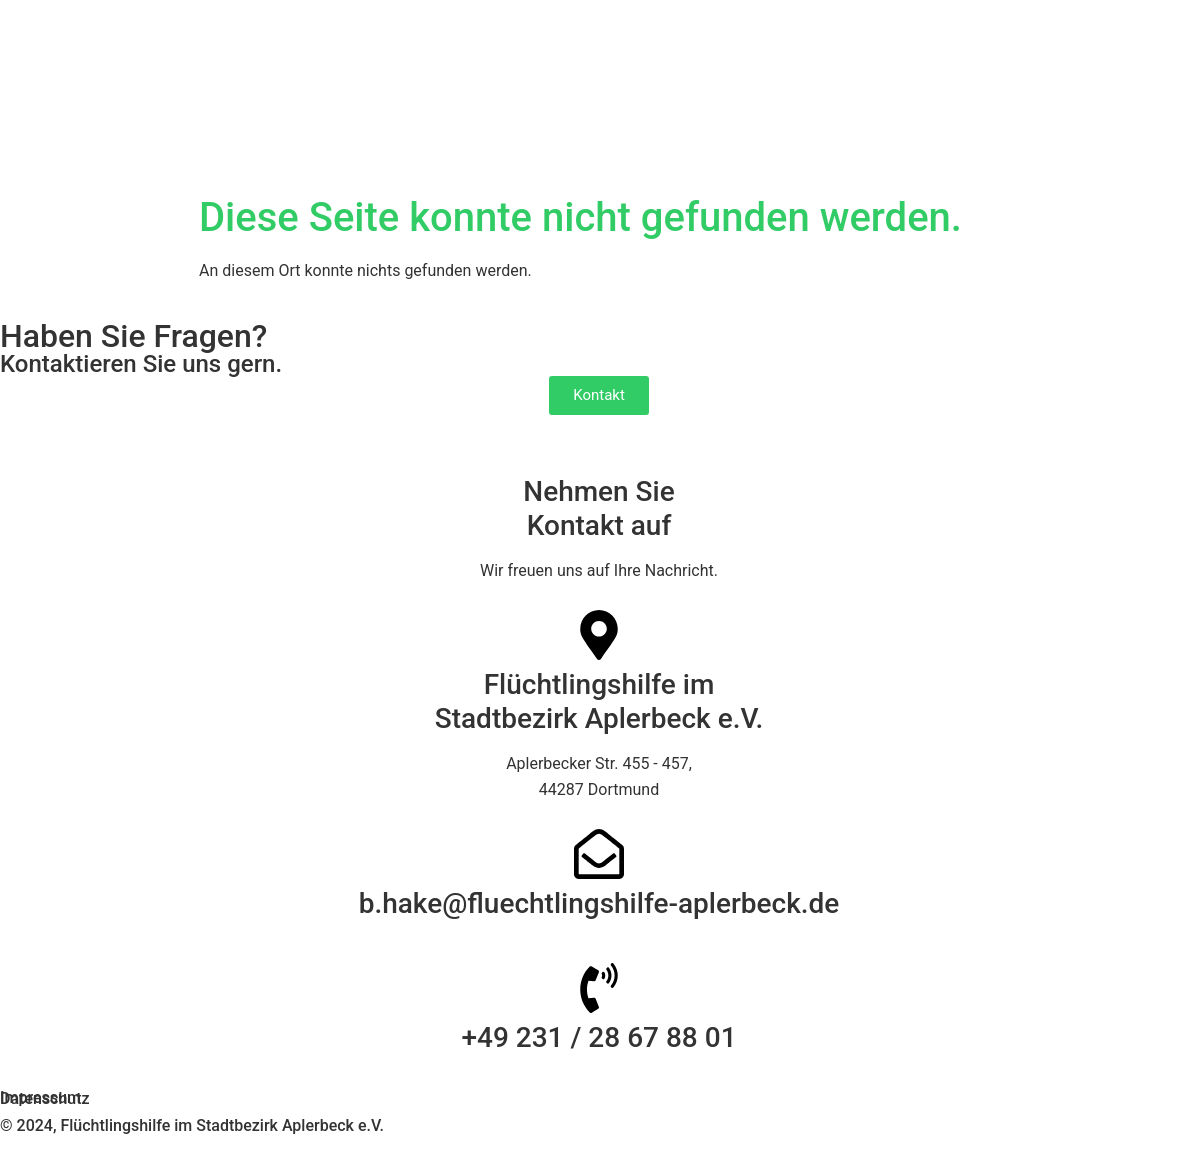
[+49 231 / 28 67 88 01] (599, 988)
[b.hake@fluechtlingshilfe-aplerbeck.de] (599, 854)
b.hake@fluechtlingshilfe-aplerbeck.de (599, 903)
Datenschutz (45, 1098)
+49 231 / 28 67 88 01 (598, 1037)
